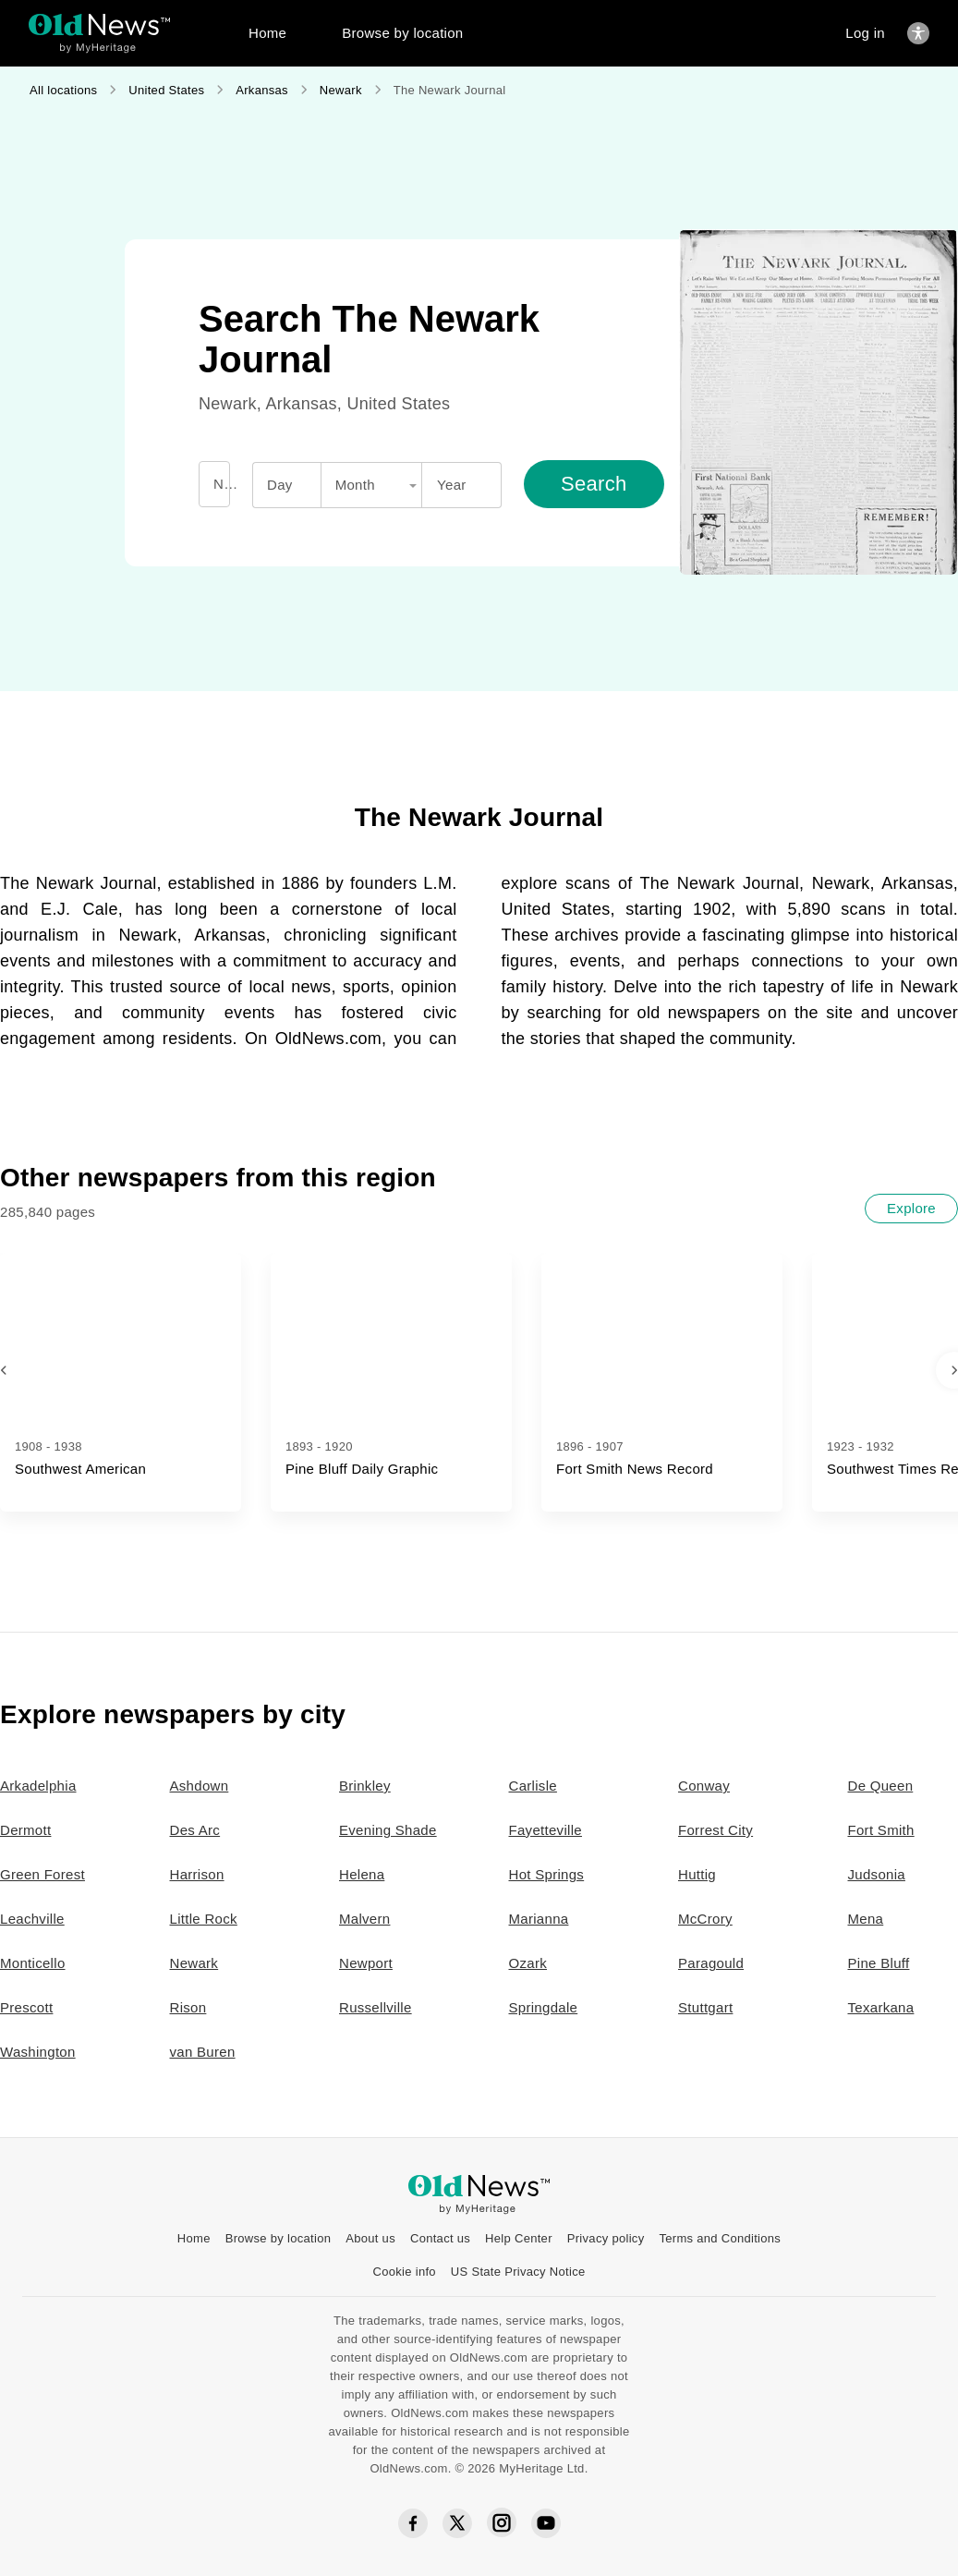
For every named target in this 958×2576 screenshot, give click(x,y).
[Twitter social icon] (457, 2523)
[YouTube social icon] (546, 2523)
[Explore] (911, 1208)
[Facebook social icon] (413, 2524)
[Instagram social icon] (501, 2523)
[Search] (594, 484)
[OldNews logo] (99, 24)
